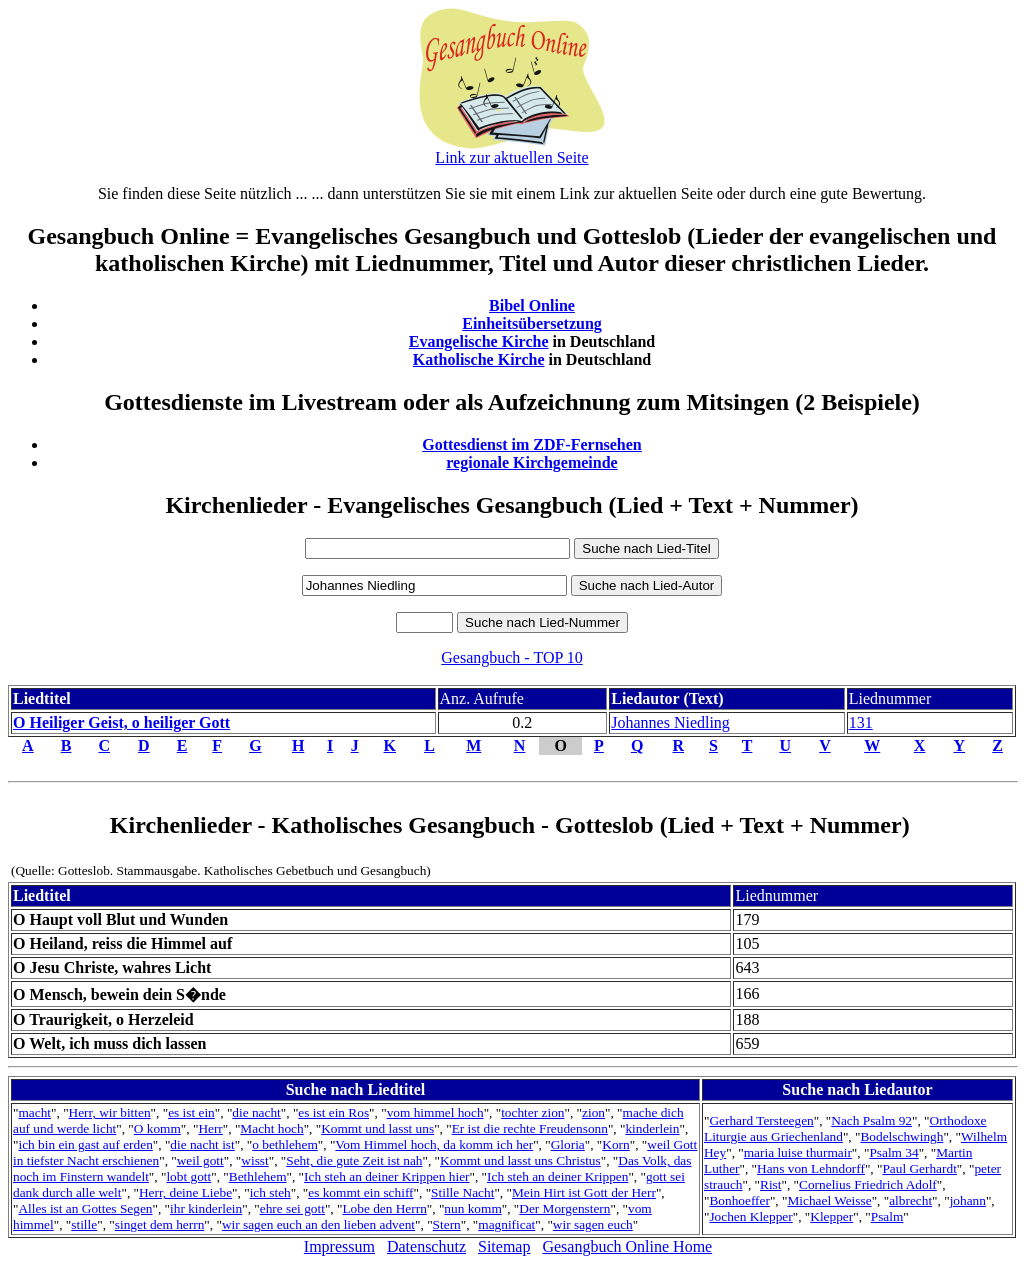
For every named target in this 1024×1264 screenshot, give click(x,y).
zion (593, 1112)
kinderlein (652, 1128)
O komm (157, 1128)
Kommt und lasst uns (377, 1128)
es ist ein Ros (333, 1112)
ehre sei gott (292, 1208)
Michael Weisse (829, 1200)
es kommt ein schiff (360, 1192)
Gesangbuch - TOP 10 (511, 657)
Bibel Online (532, 305)
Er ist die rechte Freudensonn (530, 1128)
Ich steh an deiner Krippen (557, 1176)
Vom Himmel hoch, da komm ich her (434, 1144)
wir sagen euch (593, 1224)
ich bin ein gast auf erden (85, 1144)
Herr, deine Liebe (185, 1192)
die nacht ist (202, 1144)
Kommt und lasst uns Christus (520, 1160)
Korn (615, 1144)
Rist (770, 1184)
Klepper (831, 1216)
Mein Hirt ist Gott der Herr (584, 1192)
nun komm (472, 1208)
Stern (447, 1224)
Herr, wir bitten (110, 1112)
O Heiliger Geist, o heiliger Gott (121, 722)
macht (34, 1112)
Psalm (887, 1216)
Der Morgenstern (564, 1208)
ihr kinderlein (206, 1208)
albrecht (910, 1200)
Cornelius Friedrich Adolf (868, 1184)
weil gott (200, 1160)
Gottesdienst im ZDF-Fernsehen (532, 444)
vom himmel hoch (435, 1112)
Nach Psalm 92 (871, 1120)
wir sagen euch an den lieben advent (318, 1224)
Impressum (339, 1246)
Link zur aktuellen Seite (511, 157)
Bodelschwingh (901, 1136)
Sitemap (504, 1246)
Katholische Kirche (479, 359)
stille (84, 1224)
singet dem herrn (160, 1224)
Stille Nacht (462, 1192)
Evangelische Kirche (479, 341)
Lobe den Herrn (384, 1208)
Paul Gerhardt (919, 1168)
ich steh (270, 1192)
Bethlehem (258, 1176)
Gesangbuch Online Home (627, 1246)
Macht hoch (271, 1128)
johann (968, 1200)
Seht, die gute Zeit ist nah (354, 1160)
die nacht (256, 1112)
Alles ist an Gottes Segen (85, 1208)
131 (861, 722)
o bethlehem (285, 1144)
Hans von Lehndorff (811, 1168)
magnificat (506, 1224)
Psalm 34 (893, 1152)
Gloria (568, 1144)
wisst (254, 1160)
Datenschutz (426, 1246)
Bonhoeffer (739, 1200)
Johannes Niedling (670, 722)
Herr (210, 1128)
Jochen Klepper (750, 1216)
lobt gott (188, 1176)
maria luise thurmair (798, 1152)
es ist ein (191, 1112)
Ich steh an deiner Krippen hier (386, 1176)
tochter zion (532, 1112)
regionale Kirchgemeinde (531, 462)
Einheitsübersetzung (532, 323)
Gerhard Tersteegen (761, 1120)
